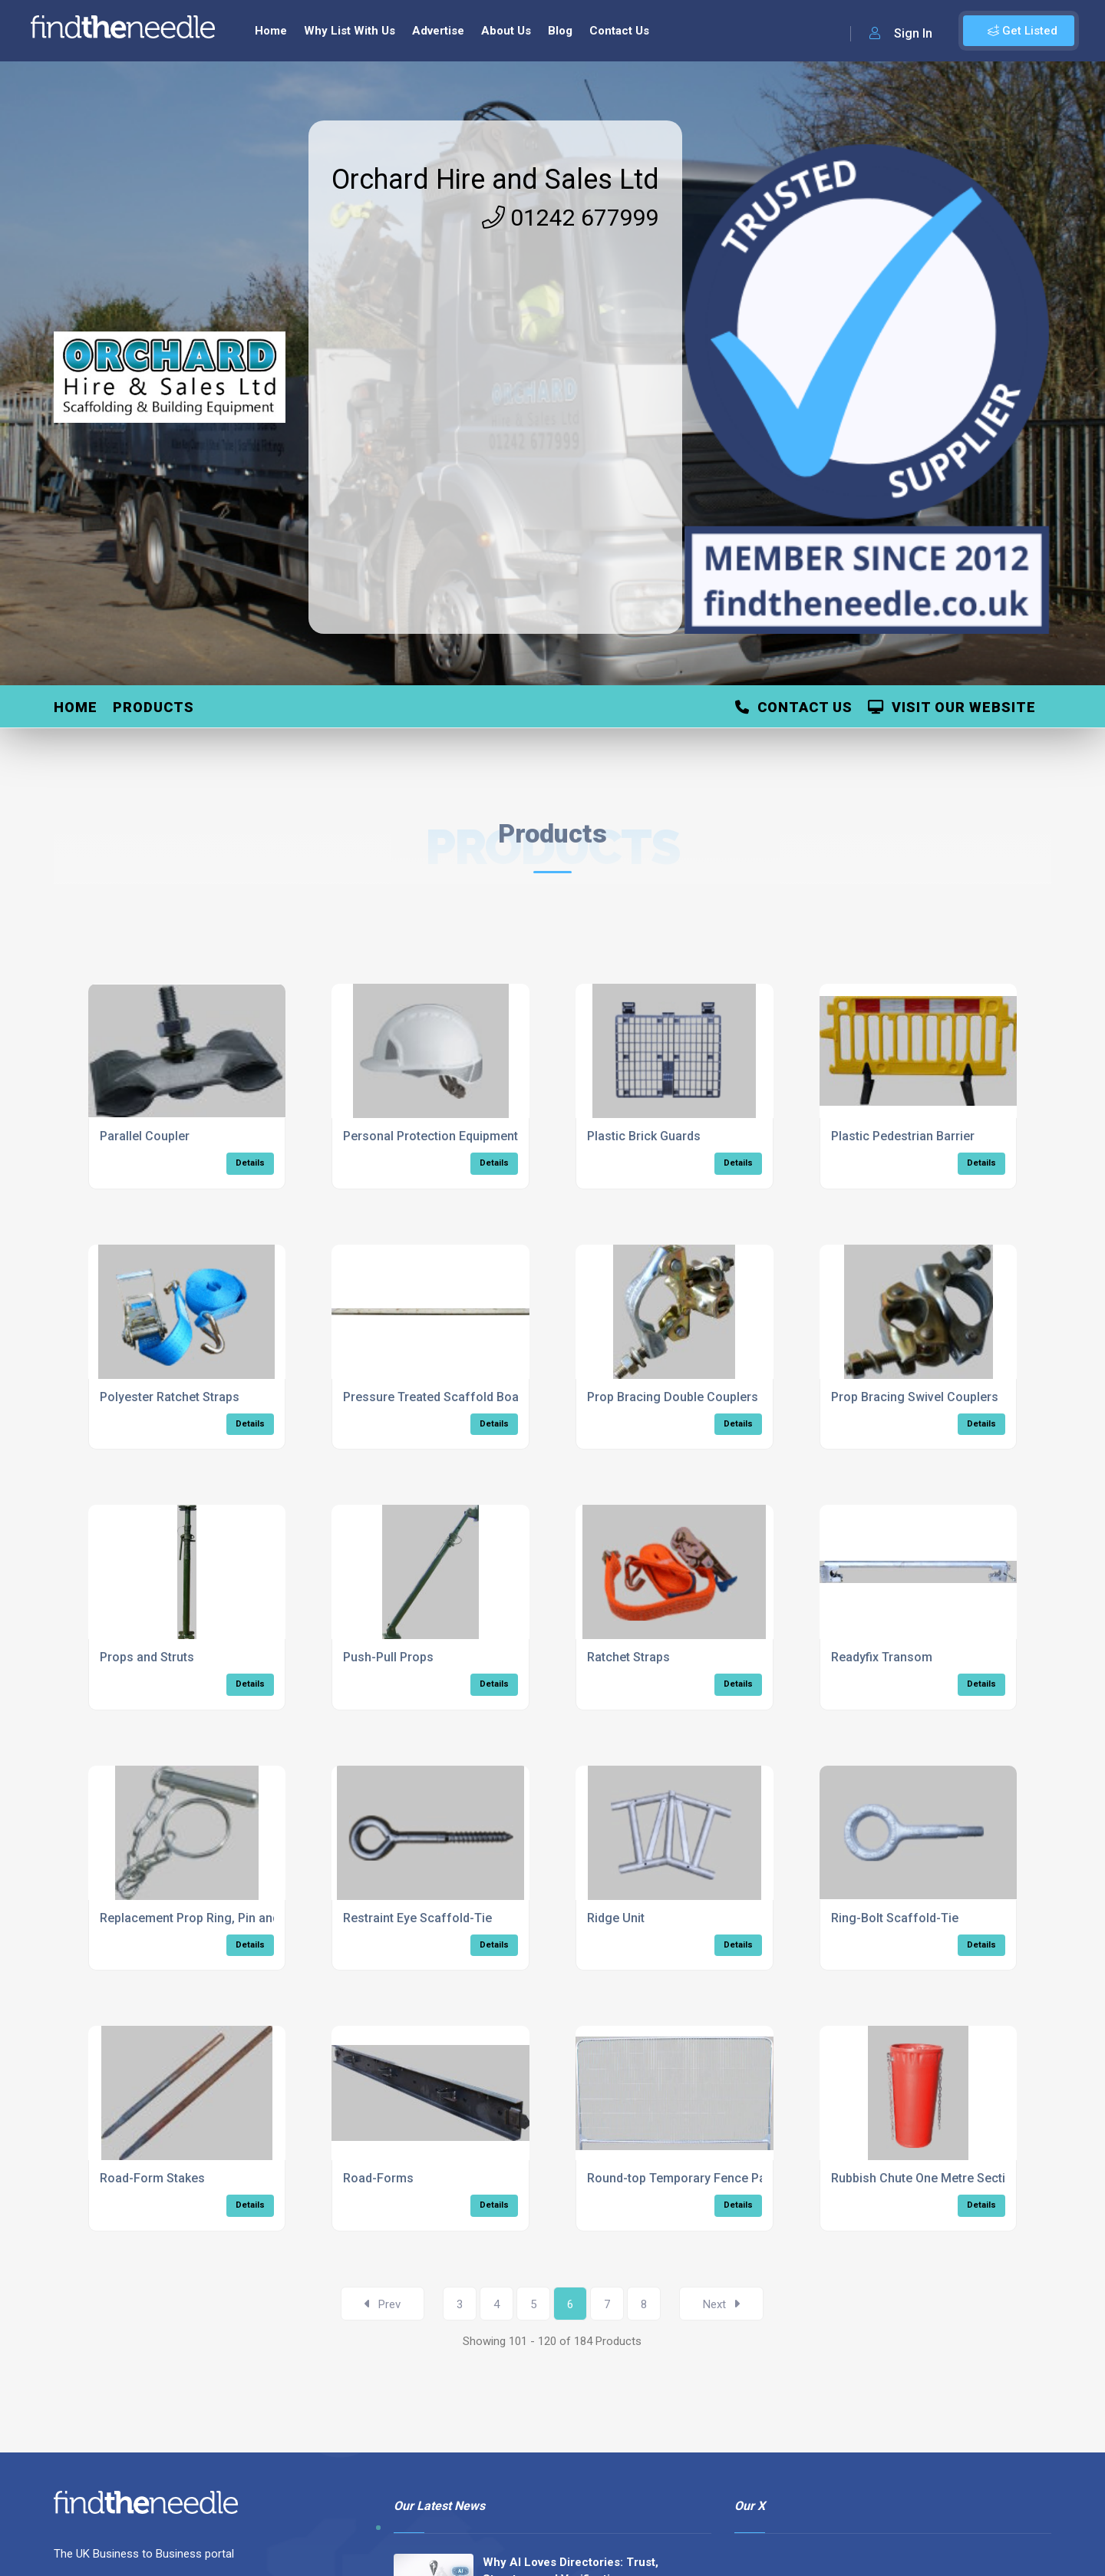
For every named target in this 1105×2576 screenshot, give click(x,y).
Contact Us (619, 31)
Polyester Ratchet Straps (169, 1397)
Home (271, 31)
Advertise (438, 31)
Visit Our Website (952, 707)
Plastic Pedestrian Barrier (903, 1136)
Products (153, 707)
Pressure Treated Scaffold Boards (440, 1397)
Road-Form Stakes (152, 2178)
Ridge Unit (616, 1918)
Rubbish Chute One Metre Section (925, 2178)
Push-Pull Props (388, 1657)
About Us (506, 31)
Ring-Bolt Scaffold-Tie (894, 1918)
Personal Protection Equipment (430, 1136)
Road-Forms (378, 2178)
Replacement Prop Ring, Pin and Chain (207, 1918)
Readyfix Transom (881, 1657)
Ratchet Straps (628, 1657)
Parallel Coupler (145, 1136)
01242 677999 (570, 217)
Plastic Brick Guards (644, 1136)
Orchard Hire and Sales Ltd (495, 179)
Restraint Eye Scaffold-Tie (417, 1918)
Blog (560, 31)
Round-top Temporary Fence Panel (685, 2178)
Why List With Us (349, 31)
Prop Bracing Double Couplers (672, 1397)
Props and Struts (147, 1657)
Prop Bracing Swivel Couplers (914, 1397)
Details (250, 1163)
